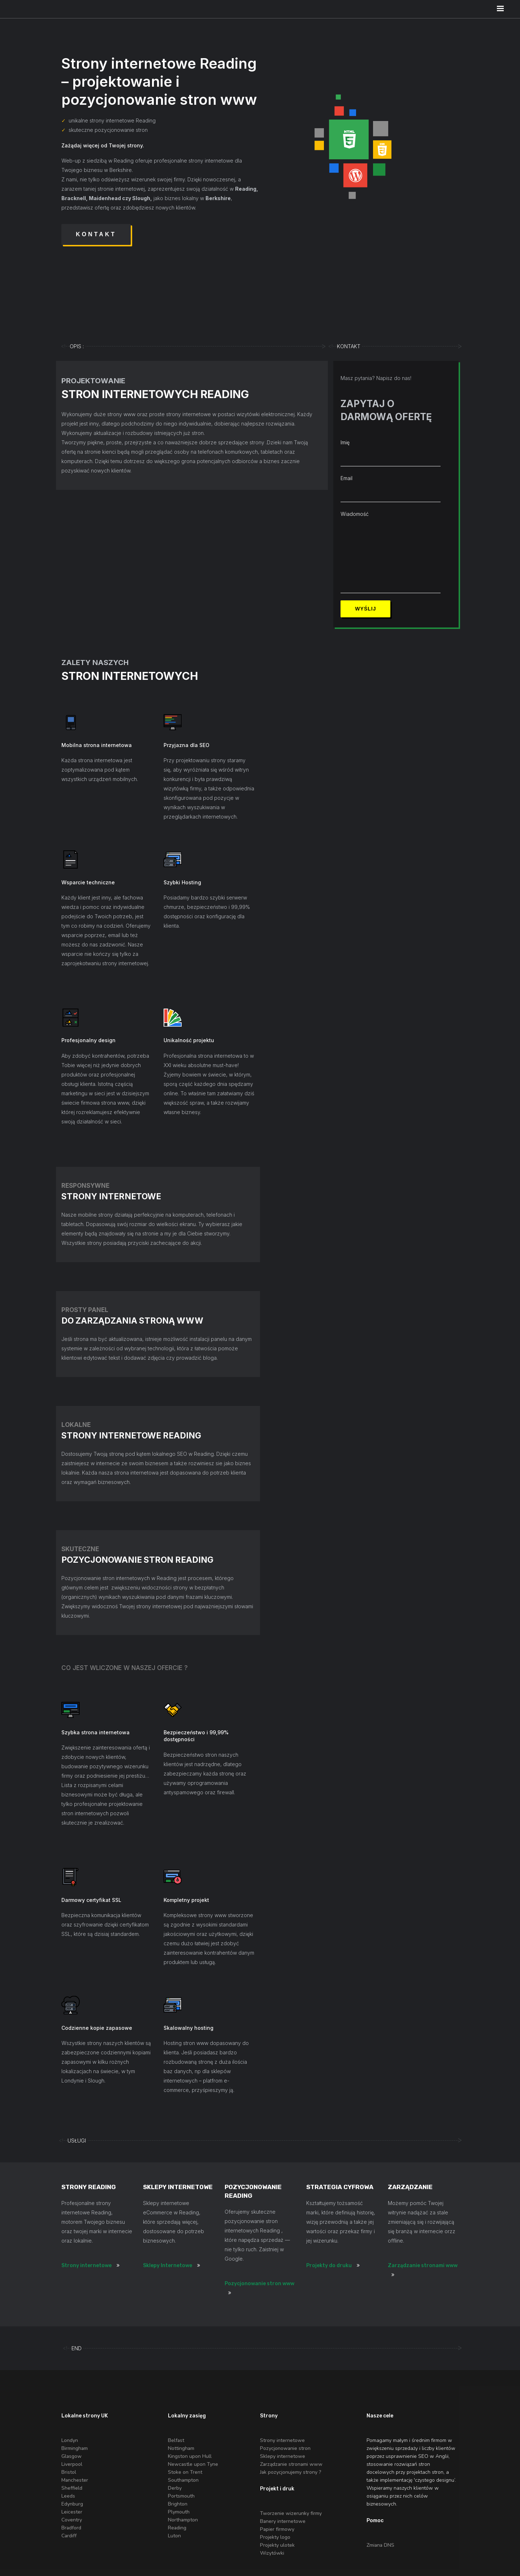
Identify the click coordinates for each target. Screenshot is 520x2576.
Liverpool (71, 2464)
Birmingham (74, 2448)
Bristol (68, 2472)
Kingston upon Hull (190, 2456)
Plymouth (179, 2511)
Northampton (183, 2519)
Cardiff (69, 2535)
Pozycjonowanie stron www (259, 2284)
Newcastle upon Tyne (193, 2464)
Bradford (71, 2527)
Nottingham (181, 2448)
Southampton (183, 2480)
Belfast (176, 2440)
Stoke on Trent (185, 2472)
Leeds (68, 2496)
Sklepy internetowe (282, 2456)
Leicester (71, 2511)
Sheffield (71, 2488)
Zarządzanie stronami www (423, 2265)
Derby (175, 2488)
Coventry (71, 2519)
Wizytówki (272, 2553)
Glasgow (71, 2456)
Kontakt (96, 234)
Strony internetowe (86, 2265)
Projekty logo (275, 2537)
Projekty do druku (329, 2265)
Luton (174, 2535)
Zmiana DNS (380, 2545)
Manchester (74, 2480)
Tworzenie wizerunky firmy (291, 2513)
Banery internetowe (283, 2521)
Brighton (177, 2504)
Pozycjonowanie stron (285, 2448)
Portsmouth (181, 2496)
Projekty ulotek (277, 2545)
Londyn (69, 2440)
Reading (177, 2527)
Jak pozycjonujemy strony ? (290, 2472)
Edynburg (72, 2504)
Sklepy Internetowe (167, 2265)
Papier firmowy (277, 2529)
